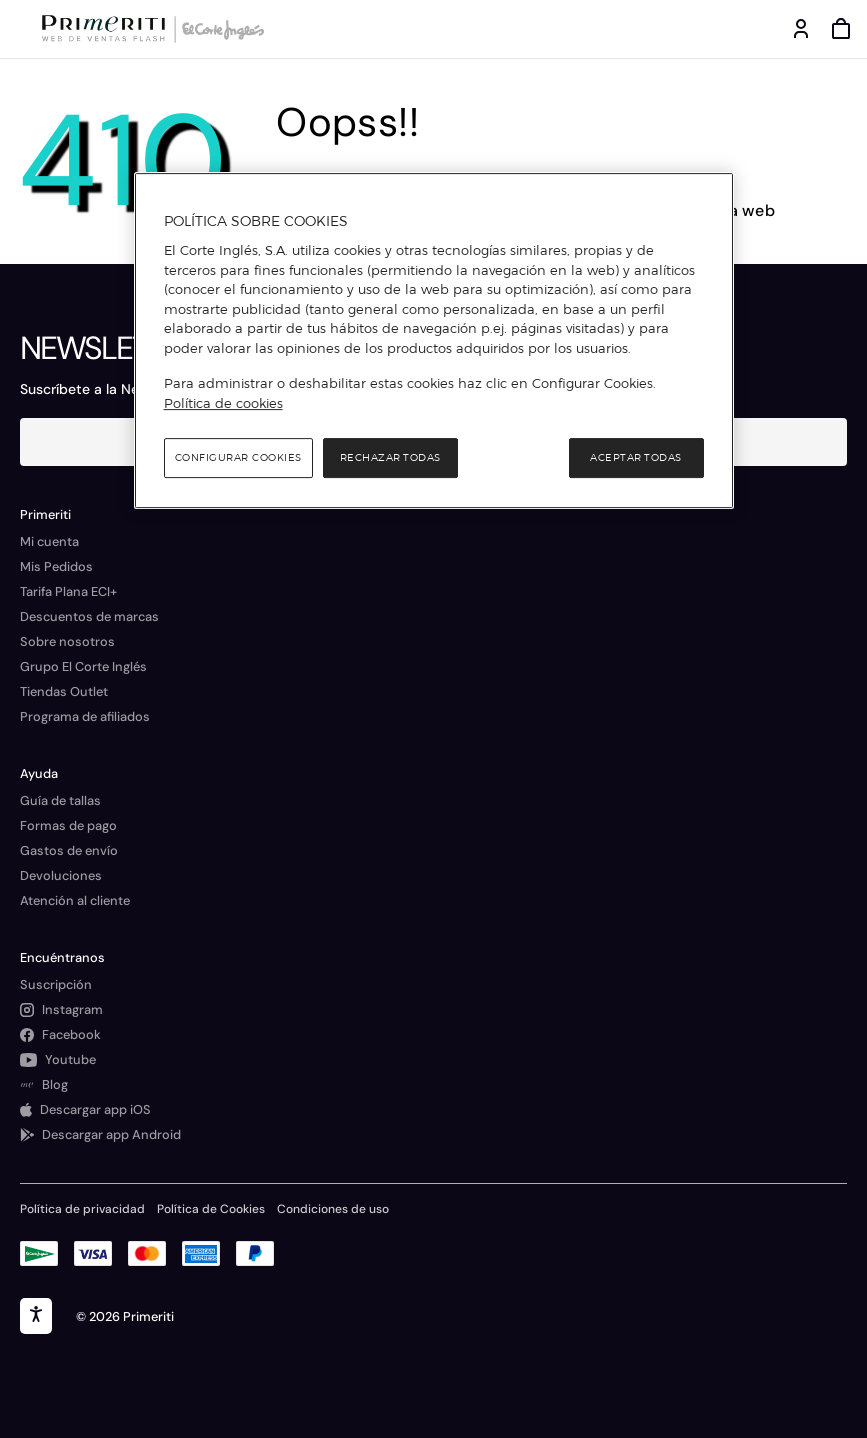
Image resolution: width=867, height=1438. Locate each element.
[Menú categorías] (20, 29)
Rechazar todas (390, 457)
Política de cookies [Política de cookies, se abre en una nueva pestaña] (223, 403)
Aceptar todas (636, 457)
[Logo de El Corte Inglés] (220, 29)
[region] (434, 341)
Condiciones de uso (333, 1209)
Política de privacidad (82, 1209)
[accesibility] (36, 1316)
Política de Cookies (211, 1209)
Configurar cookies (238, 457)
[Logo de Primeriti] (107, 29)
